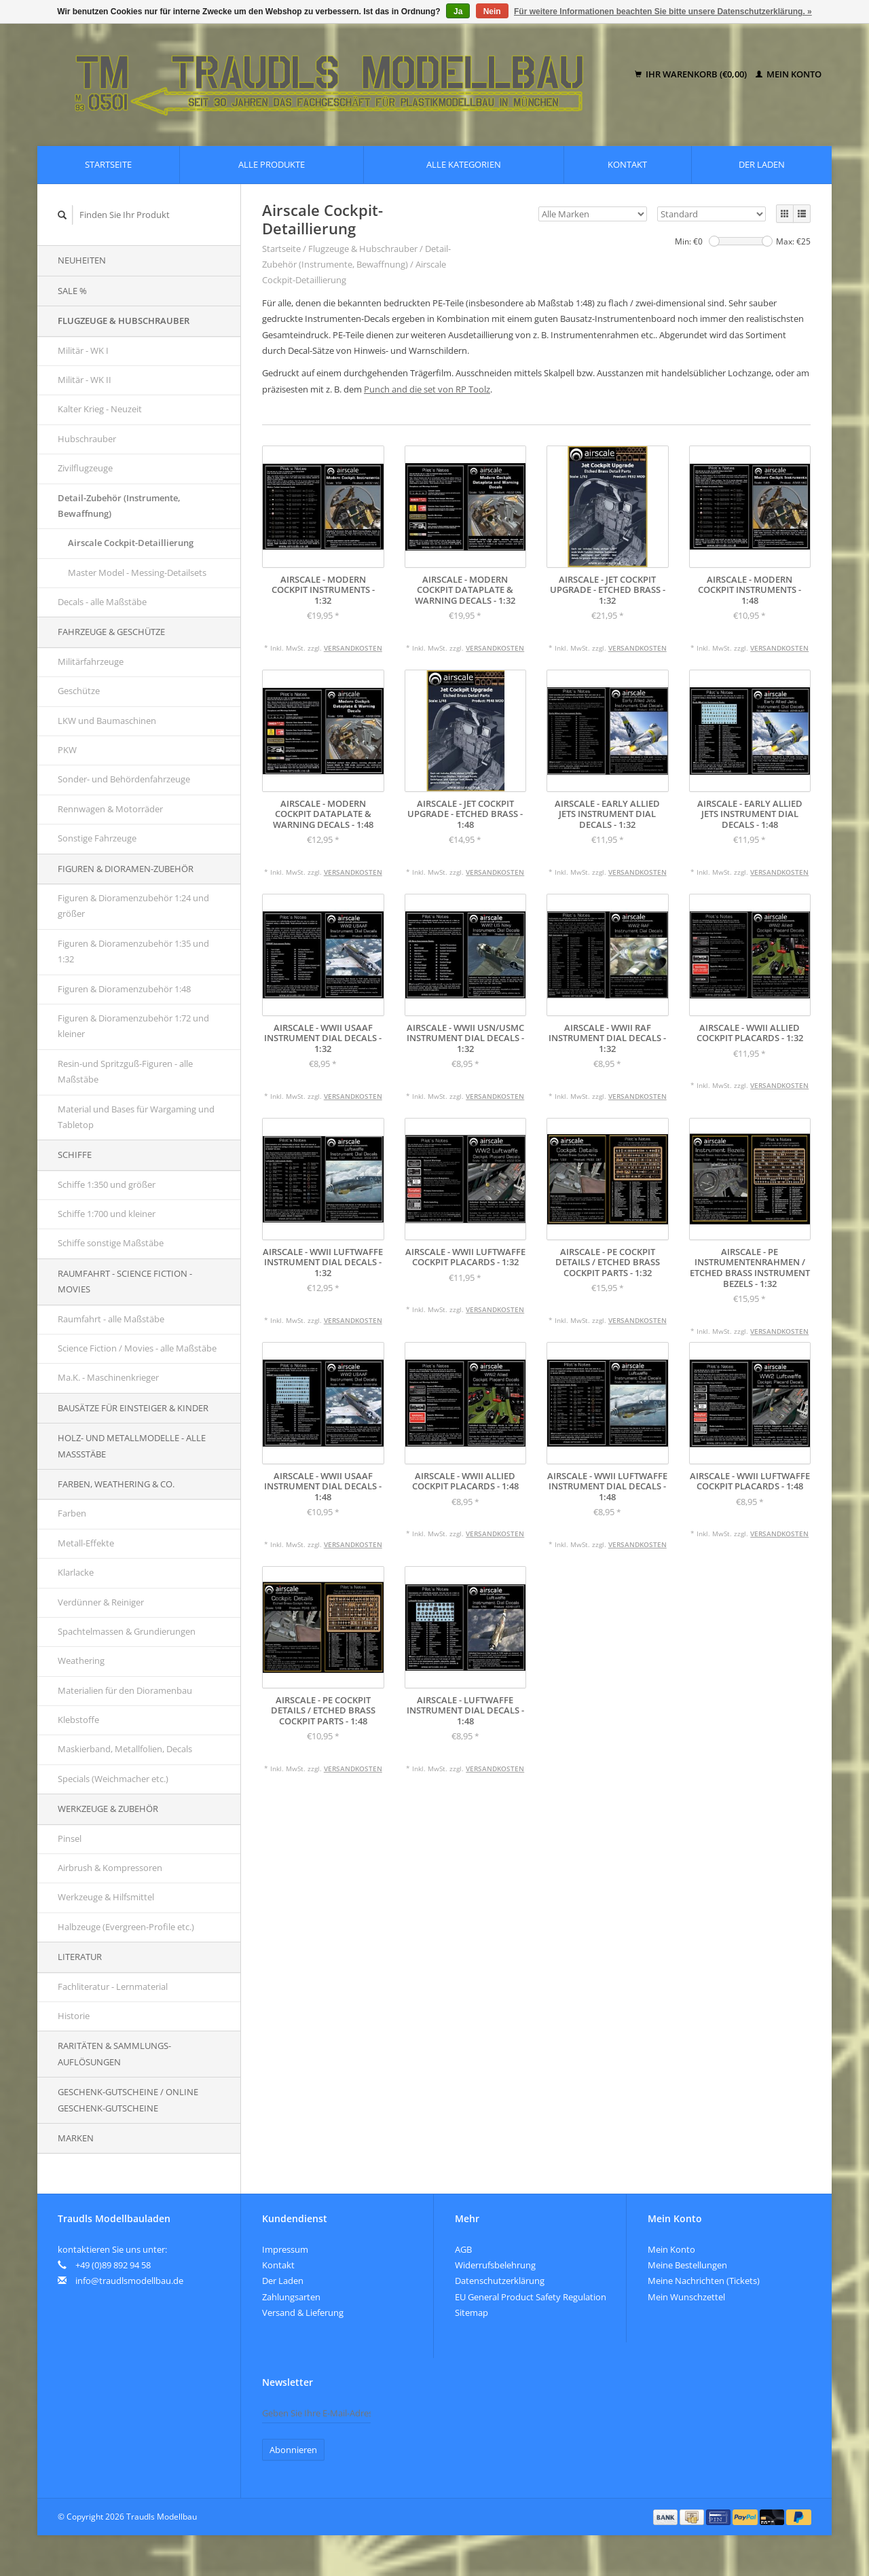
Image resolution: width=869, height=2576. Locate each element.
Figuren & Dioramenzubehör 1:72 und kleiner (133, 1026)
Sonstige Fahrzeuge (97, 838)
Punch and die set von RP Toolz (427, 389)
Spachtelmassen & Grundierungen (127, 1631)
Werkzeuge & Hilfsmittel (106, 1897)
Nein (492, 11)
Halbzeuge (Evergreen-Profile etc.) (126, 1927)
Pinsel (69, 1838)
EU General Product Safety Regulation (530, 2297)
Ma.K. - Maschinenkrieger (108, 1377)
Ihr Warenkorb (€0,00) (692, 74)
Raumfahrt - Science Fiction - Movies (125, 1281)
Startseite (108, 164)
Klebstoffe (78, 1719)
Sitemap (471, 2312)
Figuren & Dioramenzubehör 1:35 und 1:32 (133, 951)
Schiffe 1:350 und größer (106, 1184)
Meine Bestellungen (687, 2265)
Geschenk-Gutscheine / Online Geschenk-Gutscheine (128, 2100)
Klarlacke (76, 1572)
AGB (463, 2249)
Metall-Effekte (86, 1543)
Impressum (285, 2249)
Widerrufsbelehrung (495, 2265)
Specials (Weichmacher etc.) (113, 1779)
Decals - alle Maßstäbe (102, 602)
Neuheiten (82, 260)
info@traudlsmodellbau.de (129, 2280)
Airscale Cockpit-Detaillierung (130, 543)
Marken (76, 2138)
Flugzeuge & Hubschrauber (123, 320)
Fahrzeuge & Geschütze (111, 631)
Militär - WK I (83, 350)
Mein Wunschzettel (686, 2297)
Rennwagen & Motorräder (110, 809)
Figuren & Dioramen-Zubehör (125, 869)
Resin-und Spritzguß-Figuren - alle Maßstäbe (125, 1071)
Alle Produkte (271, 164)
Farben (72, 1513)
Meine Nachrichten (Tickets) (704, 2280)
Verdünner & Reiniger (101, 1602)
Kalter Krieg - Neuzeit (100, 409)
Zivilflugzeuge (85, 468)
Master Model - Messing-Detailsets (137, 572)
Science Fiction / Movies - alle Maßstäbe (137, 1348)
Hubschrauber (87, 439)
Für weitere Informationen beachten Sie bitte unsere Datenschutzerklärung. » (663, 11)
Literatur (80, 1957)
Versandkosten (353, 648)
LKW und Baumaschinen (107, 720)
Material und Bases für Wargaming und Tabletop (136, 1117)
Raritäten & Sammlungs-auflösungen (114, 2053)
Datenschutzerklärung (499, 2280)
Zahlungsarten (291, 2297)
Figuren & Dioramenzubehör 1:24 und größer (133, 906)
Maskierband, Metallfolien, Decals (125, 1749)
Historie (74, 2016)
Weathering (81, 1660)
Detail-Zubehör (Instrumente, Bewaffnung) (119, 506)
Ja (458, 11)
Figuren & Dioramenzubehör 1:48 (124, 989)
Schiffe (75, 1154)
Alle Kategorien (463, 164)
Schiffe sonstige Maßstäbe (111, 1243)
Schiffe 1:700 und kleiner (106, 1214)
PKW (67, 750)
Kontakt (627, 164)
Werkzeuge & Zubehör (108, 1808)
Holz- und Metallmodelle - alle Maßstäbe (132, 1445)
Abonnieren (293, 2450)
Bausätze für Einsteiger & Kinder (133, 1408)
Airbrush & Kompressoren (110, 1868)
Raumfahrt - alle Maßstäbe (111, 1319)
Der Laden (762, 164)
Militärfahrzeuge (91, 661)
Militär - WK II (84, 380)
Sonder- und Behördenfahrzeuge (124, 779)
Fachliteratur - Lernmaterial (113, 1986)
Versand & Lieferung (303, 2312)
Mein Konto (788, 74)
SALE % (72, 291)
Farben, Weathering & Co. (116, 1484)
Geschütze (79, 691)
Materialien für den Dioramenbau (125, 1690)
